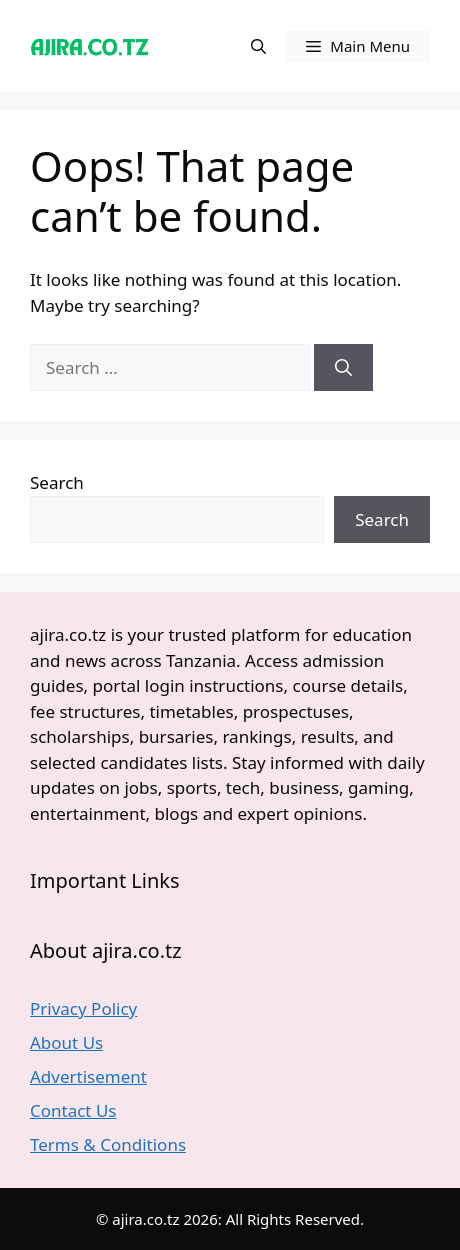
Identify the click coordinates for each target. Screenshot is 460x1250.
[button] (258, 46)
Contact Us (73, 1110)
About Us (66, 1042)
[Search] (343, 368)
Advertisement (88, 1076)
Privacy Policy (83, 1008)
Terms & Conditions (108, 1144)
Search (57, 482)
